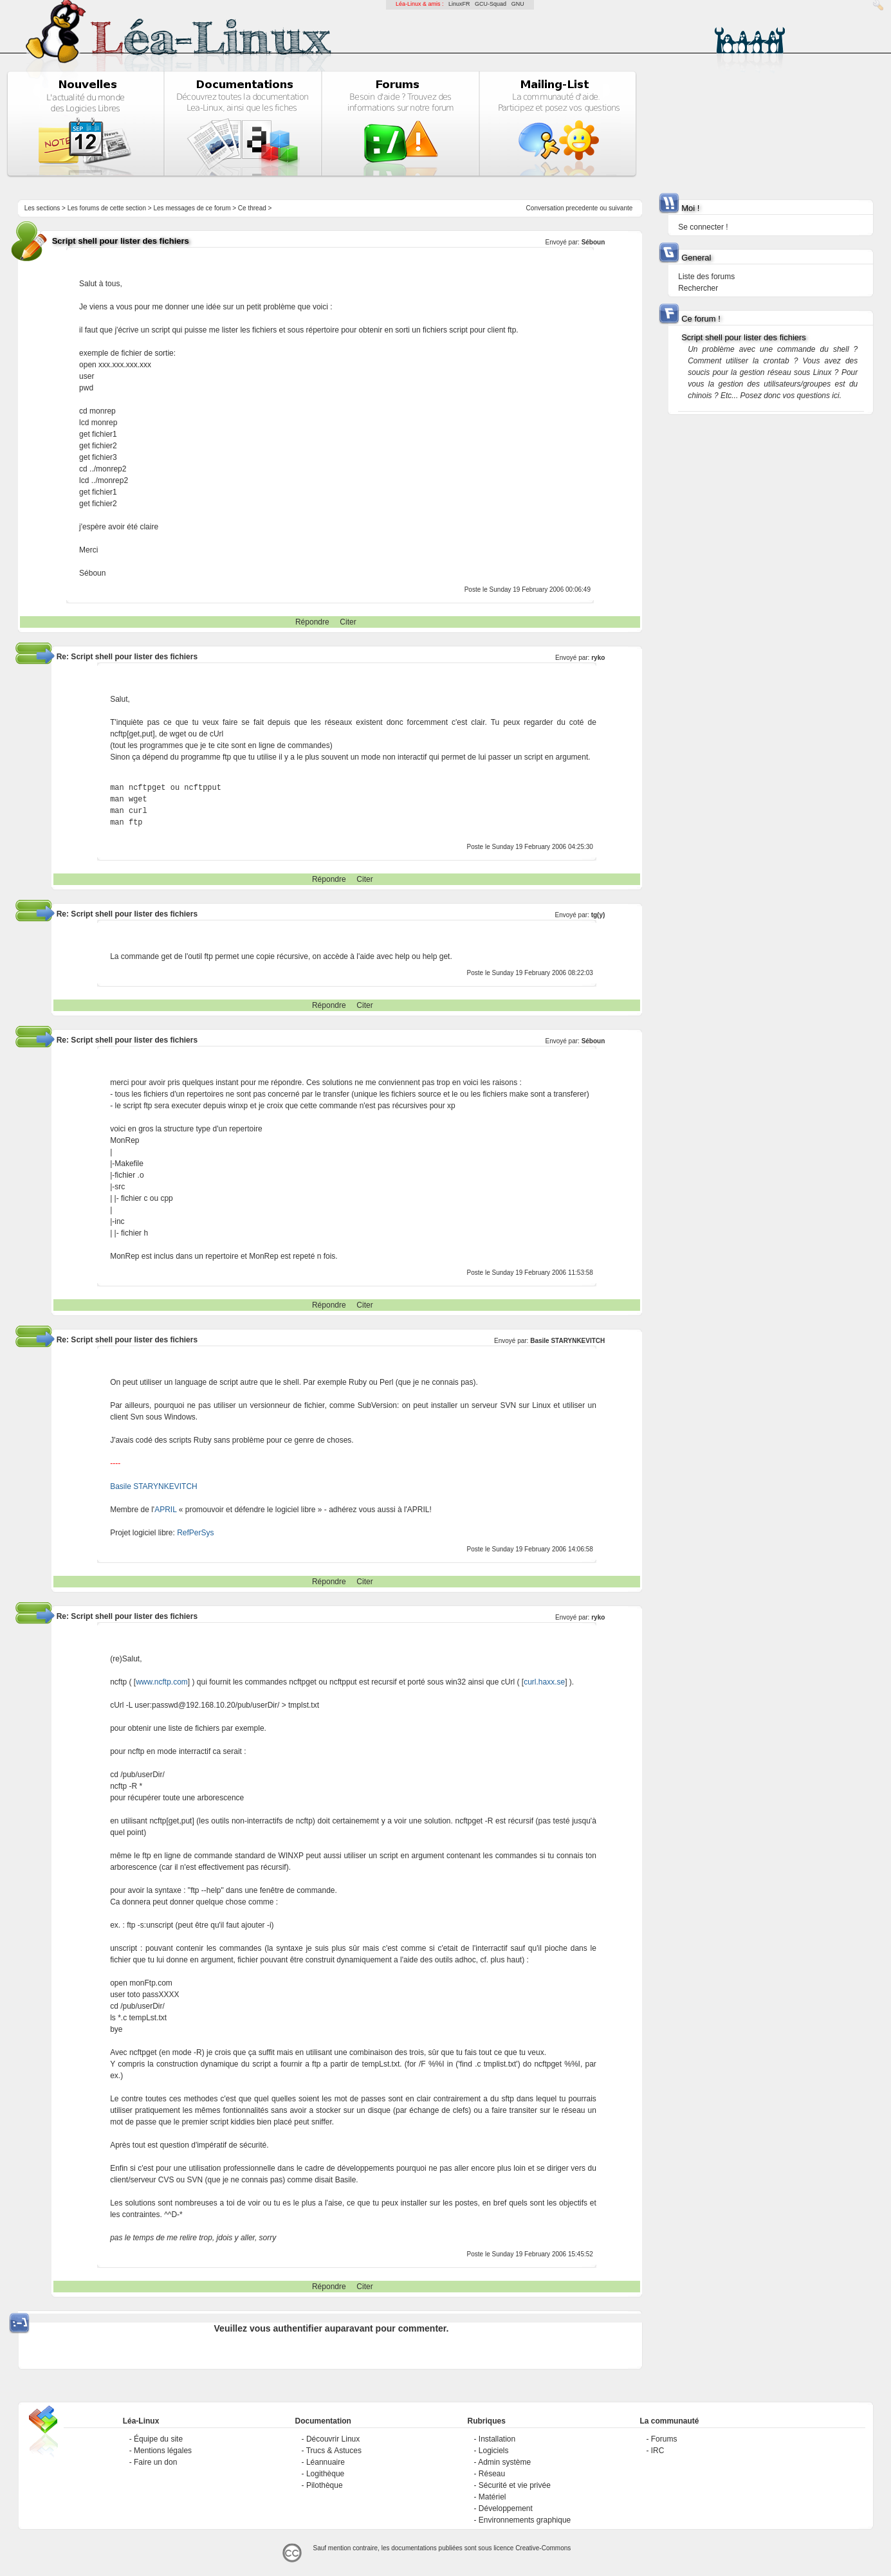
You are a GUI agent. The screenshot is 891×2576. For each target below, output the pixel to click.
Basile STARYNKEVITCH (567, 1340)
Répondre (312, 621)
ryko (598, 657)
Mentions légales (163, 2450)
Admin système (504, 2462)
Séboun (593, 242)
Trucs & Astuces (334, 2450)
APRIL (165, 1509)
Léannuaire (325, 2462)
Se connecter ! (703, 227)
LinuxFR (459, 4)
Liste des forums (706, 276)
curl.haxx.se (544, 1681)
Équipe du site (158, 2439)
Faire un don (155, 2462)
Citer (348, 621)
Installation (497, 2439)
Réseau (492, 2473)
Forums (664, 2439)
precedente (581, 208)
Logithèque (325, 2473)
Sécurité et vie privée (515, 2485)
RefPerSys (195, 1532)
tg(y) (598, 914)
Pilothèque (324, 2485)
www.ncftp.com (162, 1681)
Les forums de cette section (107, 208)
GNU (517, 4)
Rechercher (698, 288)
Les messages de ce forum (191, 208)
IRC (658, 2450)
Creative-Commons (543, 2548)
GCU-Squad (490, 4)
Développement (506, 2508)
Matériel (492, 2496)
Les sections (42, 208)
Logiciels (494, 2450)
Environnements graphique (525, 2520)
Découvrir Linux (333, 2439)
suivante (620, 208)
